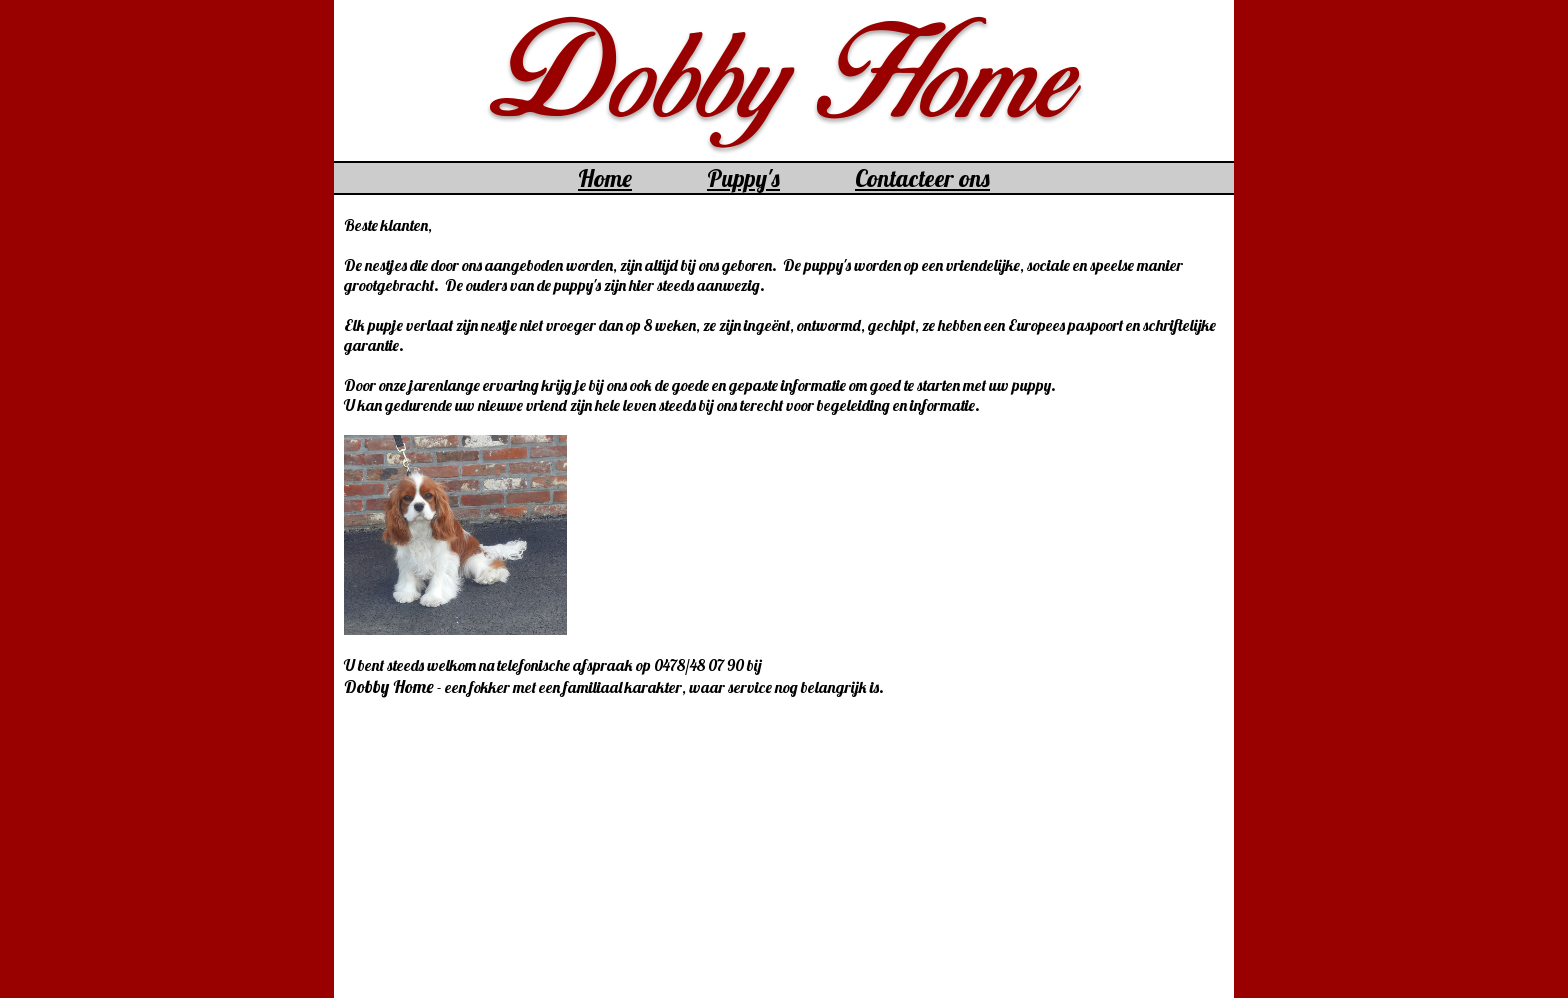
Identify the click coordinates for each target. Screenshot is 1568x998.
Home (605, 178)
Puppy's (743, 178)
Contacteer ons (922, 178)
